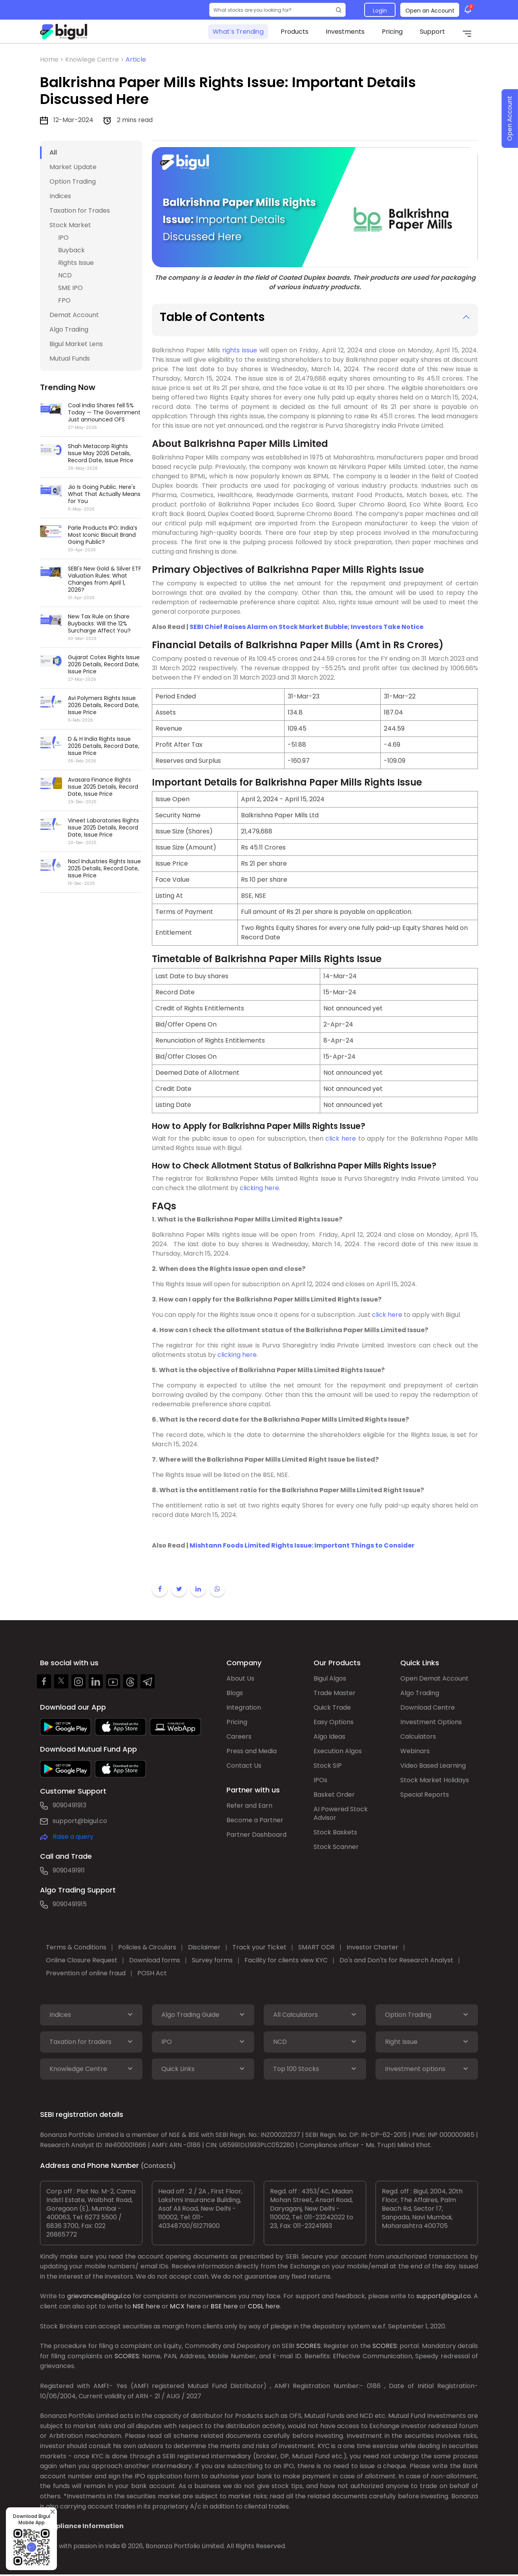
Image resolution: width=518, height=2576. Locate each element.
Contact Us (243, 1765)
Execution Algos (338, 1751)
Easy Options (334, 1721)
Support (432, 31)
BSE (216, 2306)
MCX (177, 2306)
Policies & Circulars (147, 1947)
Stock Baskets (335, 1832)
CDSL (256, 2306)
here (153, 2306)
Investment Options (431, 1721)
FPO (64, 300)
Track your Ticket (259, 1947)
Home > (52, 59)
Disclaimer (204, 1947)
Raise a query (73, 1836)
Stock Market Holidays (434, 1780)
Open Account (509, 118)
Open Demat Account (434, 1678)
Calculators (418, 1736)
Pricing (392, 31)
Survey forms (212, 1960)
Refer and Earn (249, 1805)
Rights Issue (76, 262)
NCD (65, 275)
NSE (138, 2306)
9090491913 (69, 1805)
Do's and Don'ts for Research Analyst (396, 1960)
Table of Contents (212, 317)
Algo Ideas (329, 1736)
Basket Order (334, 1794)
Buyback (71, 250)
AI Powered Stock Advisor (341, 1813)
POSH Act (152, 1973)
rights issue (239, 350)
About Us (240, 1678)
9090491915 (70, 1904)
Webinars (415, 1751)
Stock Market (70, 225)
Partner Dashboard (256, 1834)
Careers (239, 1736)
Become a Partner (254, 1820)
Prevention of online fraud (86, 1973)
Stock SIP (328, 1765)
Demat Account (74, 314)
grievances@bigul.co (99, 2296)
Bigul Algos (330, 1678)
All (53, 152)
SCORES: (309, 2345)
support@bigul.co (80, 1820)
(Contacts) (158, 2165)
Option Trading (72, 181)
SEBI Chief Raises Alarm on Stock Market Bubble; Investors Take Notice (306, 626)
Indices (60, 196)
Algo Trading (68, 329)
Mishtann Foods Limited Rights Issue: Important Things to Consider (302, 1545)
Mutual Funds (69, 358)
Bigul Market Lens (76, 343)
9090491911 (69, 1870)
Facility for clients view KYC (286, 1960)
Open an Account (429, 11)
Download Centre (427, 1707)
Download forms (154, 1960)
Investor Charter (372, 1947)
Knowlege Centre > (95, 59)
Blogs (234, 1692)
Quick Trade (332, 1707)
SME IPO (70, 287)
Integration (243, 1707)
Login (380, 11)
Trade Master (335, 1692)
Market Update (73, 166)
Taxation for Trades (79, 210)
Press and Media (251, 1751)
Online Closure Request (81, 1960)
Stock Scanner (336, 1846)
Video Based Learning (433, 1765)
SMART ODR (316, 1947)
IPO (63, 237)
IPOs (320, 1780)
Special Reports (424, 1794)
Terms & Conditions (76, 1947)
